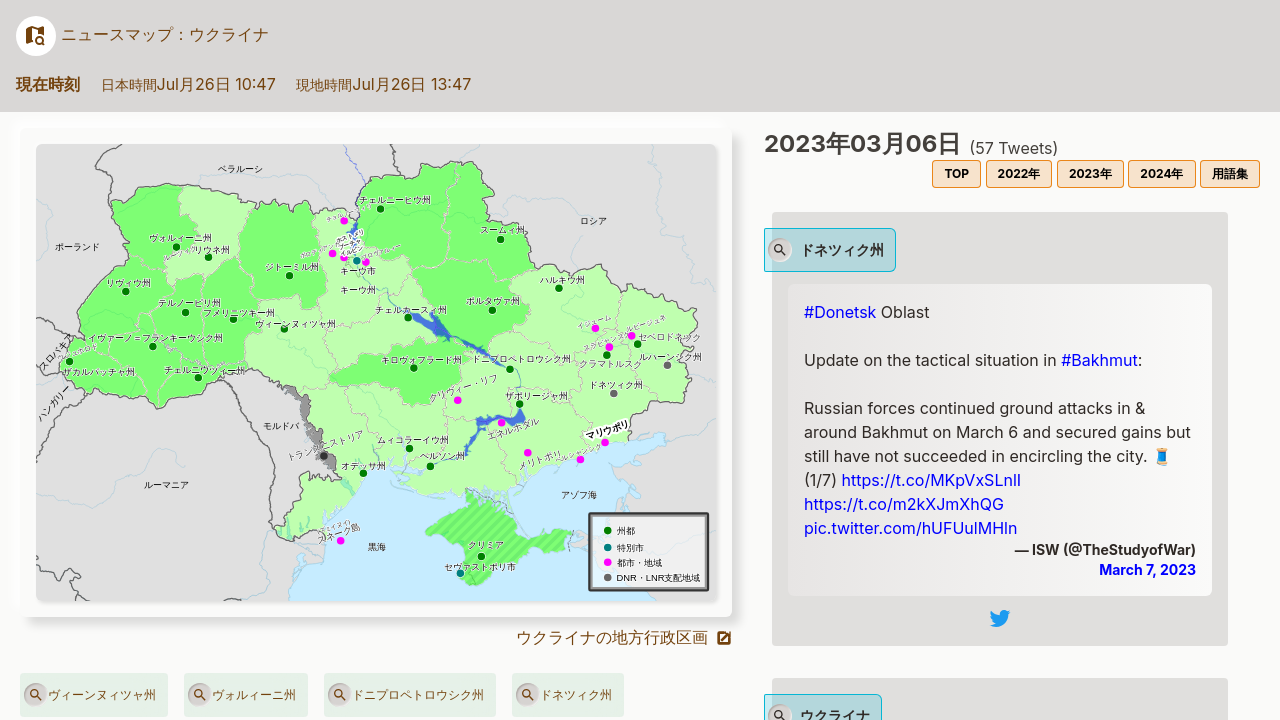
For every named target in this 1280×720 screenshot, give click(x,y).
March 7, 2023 (1147, 569)
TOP (956, 173)
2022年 (1019, 173)
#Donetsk (840, 312)
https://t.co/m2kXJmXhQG (904, 504)
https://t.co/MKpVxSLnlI (932, 480)
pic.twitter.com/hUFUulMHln (910, 528)
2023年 (1090, 173)
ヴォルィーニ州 (242, 695)
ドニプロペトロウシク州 (406, 695)
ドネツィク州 (564, 695)
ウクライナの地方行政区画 (624, 637)
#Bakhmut (1099, 360)
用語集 (1230, 173)
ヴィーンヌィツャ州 (90, 695)
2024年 (1161, 173)
